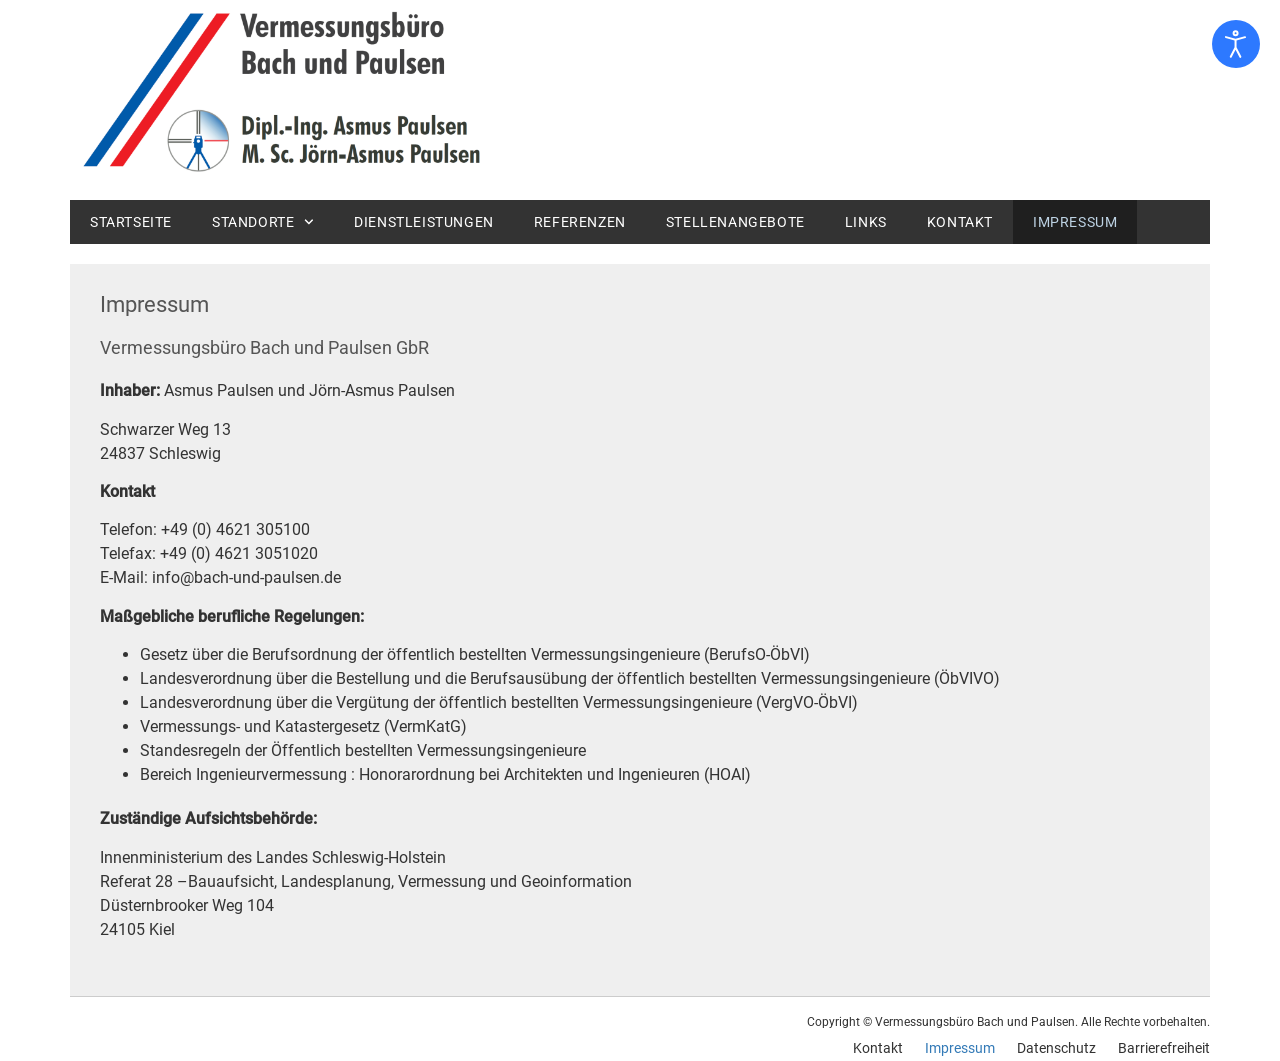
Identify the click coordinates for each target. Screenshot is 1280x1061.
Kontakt (960, 222)
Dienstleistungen (424, 222)
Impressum (1075, 222)
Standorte (263, 222)
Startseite (131, 222)
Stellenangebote (735, 222)
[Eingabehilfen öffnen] (1236, 44)
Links (866, 222)
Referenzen (580, 222)
